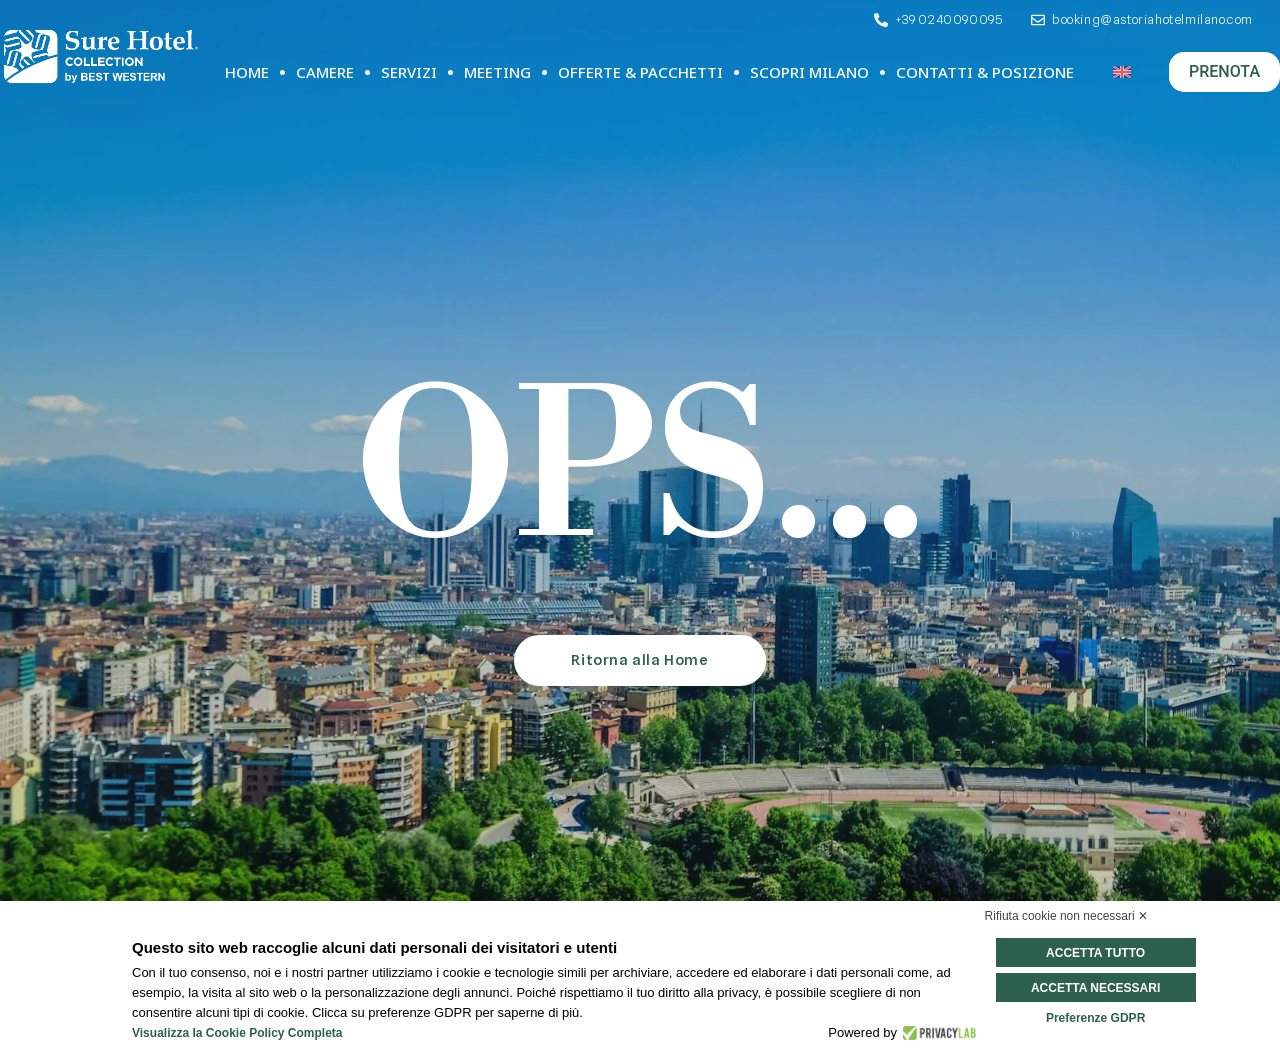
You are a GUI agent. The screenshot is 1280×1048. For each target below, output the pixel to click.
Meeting (497, 72)
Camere (325, 72)
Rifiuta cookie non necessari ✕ (1066, 916)
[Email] (1141, 20)
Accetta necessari (1095, 988)
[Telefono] (937, 20)
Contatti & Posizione (985, 72)
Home (247, 72)
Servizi (409, 72)
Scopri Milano (809, 72)
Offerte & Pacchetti (640, 72)
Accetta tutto (1095, 953)
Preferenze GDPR (1095, 1018)
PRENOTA (1224, 71)
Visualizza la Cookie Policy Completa (237, 1033)
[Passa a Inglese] (1122, 72)
